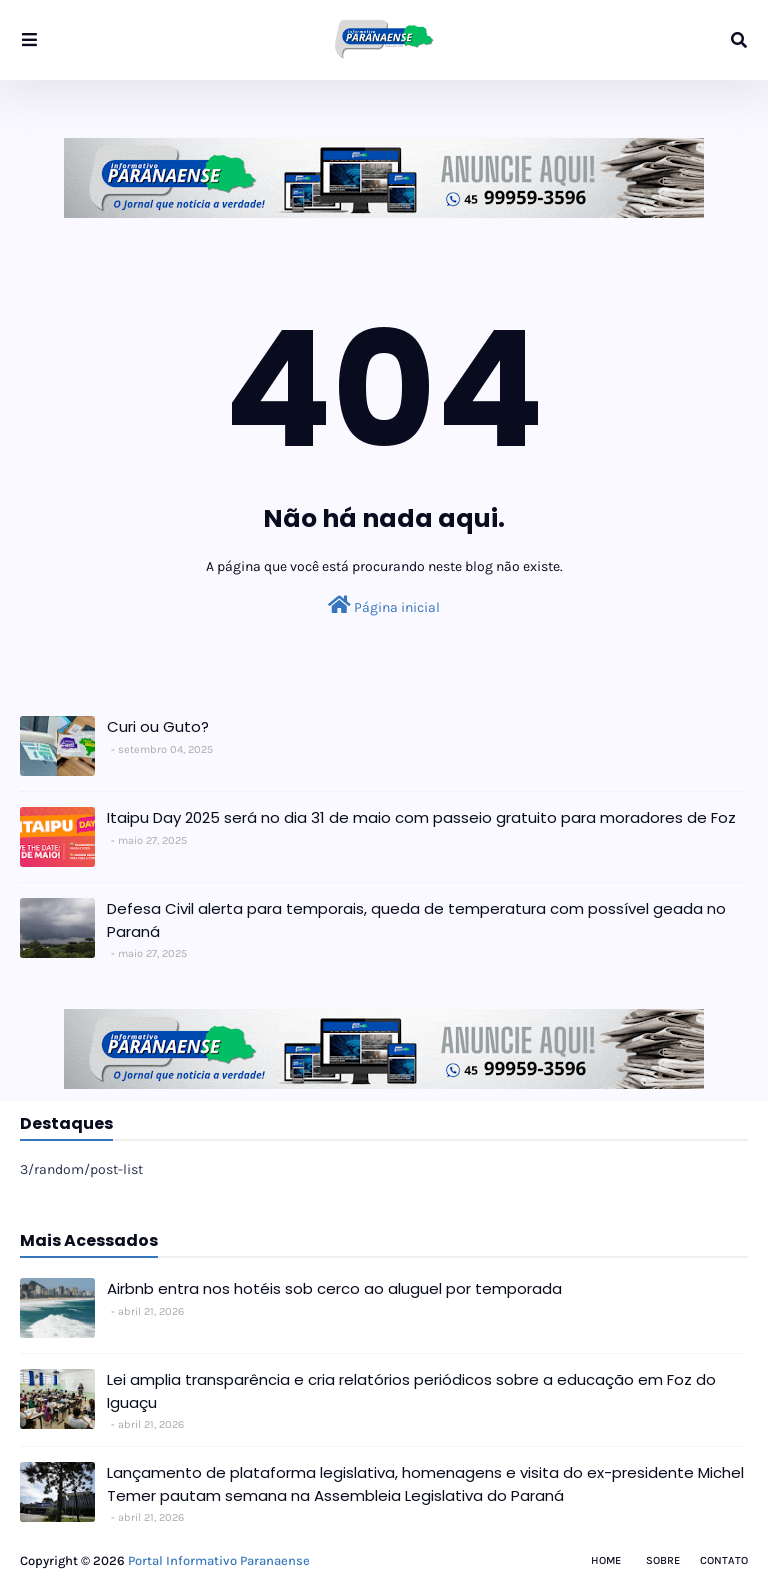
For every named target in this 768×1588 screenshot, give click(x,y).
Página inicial (384, 605)
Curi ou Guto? (158, 726)
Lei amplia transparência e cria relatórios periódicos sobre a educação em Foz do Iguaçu (411, 1391)
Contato (724, 1560)
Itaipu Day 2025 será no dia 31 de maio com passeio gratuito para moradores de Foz (421, 817)
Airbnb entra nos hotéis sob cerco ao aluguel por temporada (334, 1288)
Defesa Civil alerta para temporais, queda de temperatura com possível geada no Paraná (416, 920)
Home (606, 1560)
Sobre (663, 1560)
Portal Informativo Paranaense (219, 1560)
